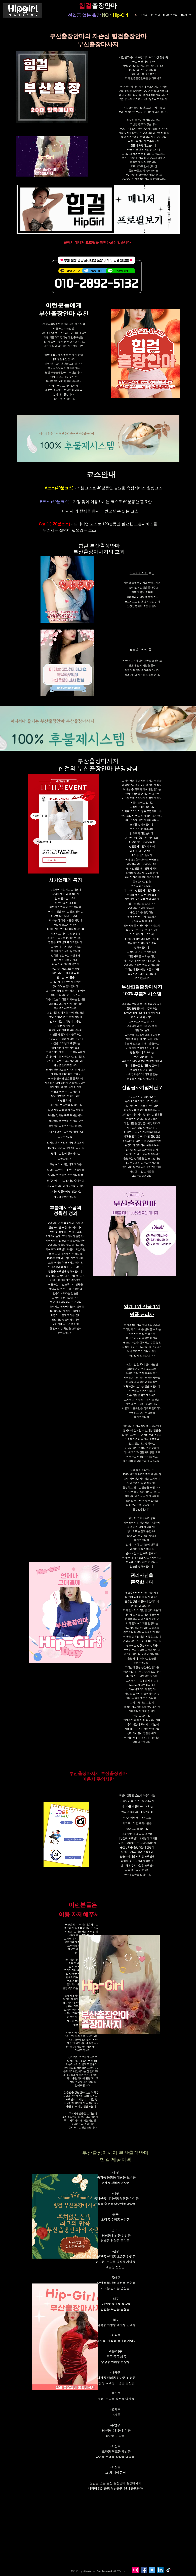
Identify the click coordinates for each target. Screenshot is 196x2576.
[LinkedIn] (160, 2570)
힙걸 (85, 5)
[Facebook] (144, 2570)
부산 (137, 1795)
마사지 (149, 137)
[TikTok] (168, 2570)
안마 (155, 1640)
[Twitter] (152, 2570)
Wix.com (121, 2570)
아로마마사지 (139, 573)
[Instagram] (135, 2570)
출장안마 (104, 5)
